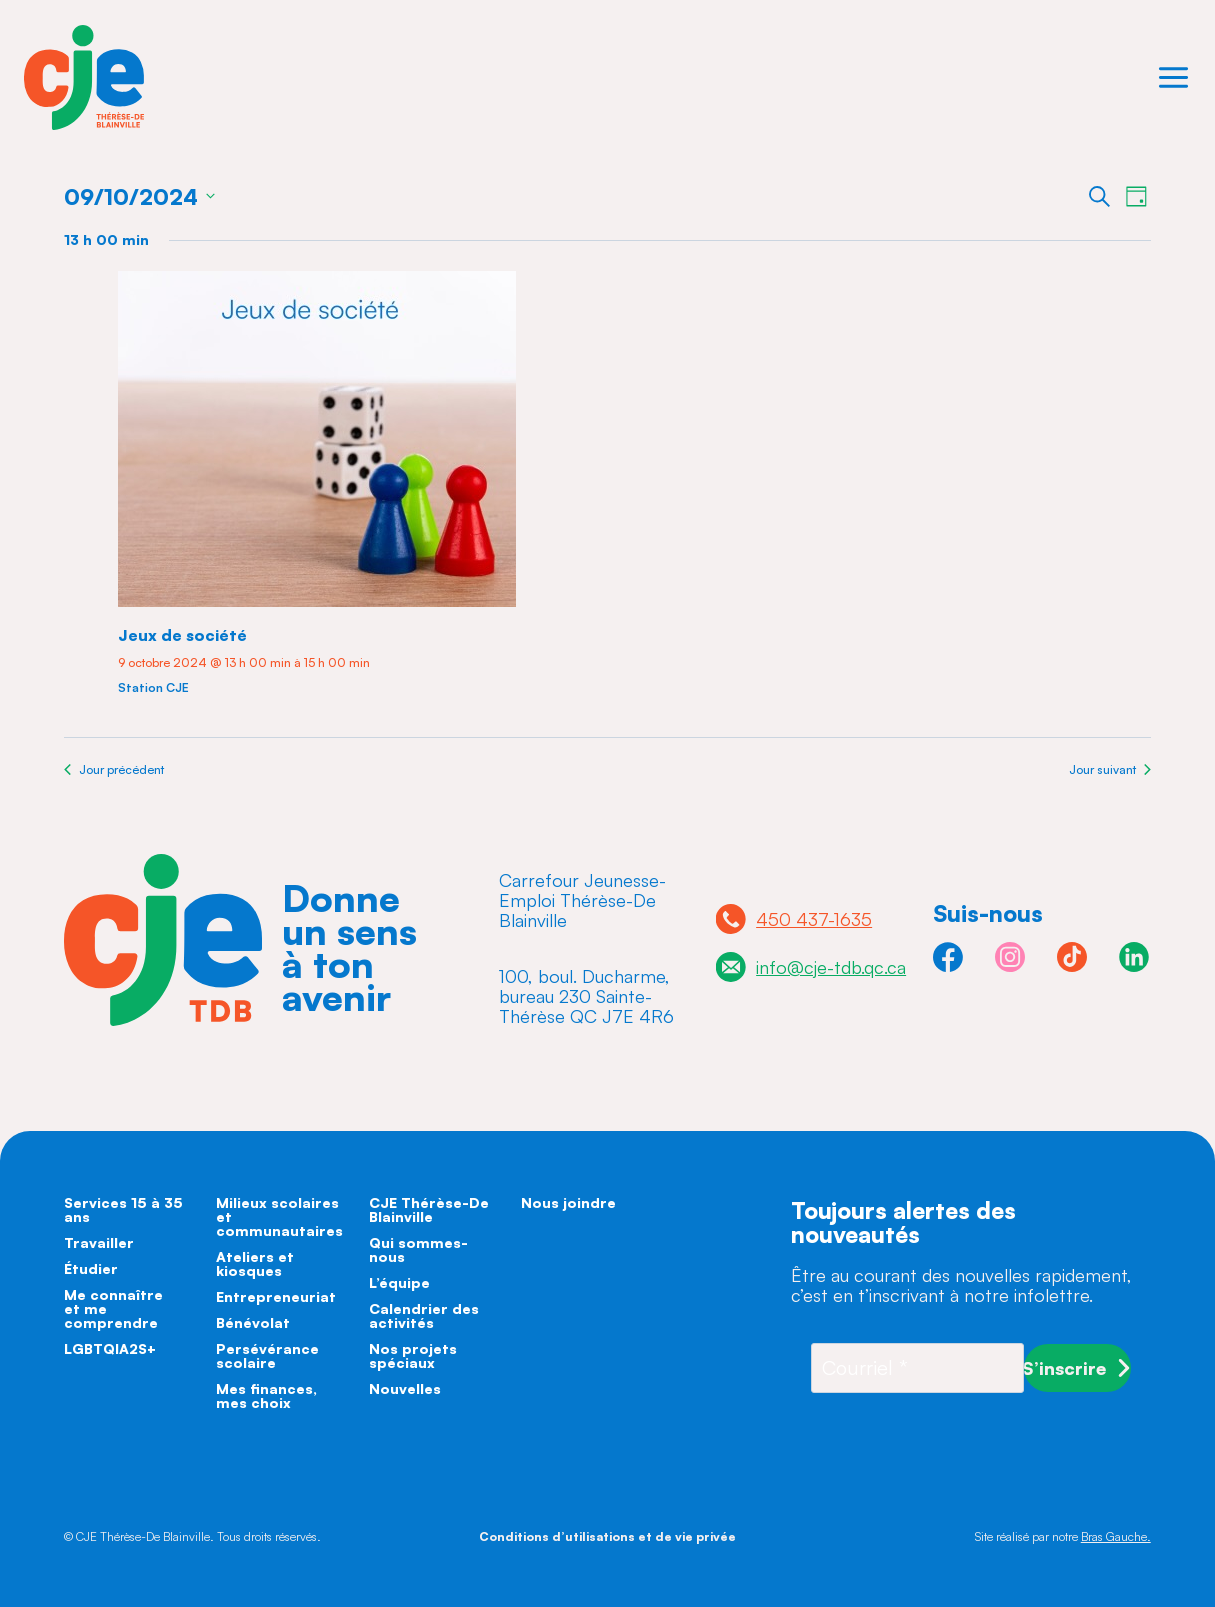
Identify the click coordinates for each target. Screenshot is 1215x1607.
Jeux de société (182, 635)
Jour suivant (1110, 769)
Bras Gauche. (1116, 1536)
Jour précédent (114, 769)
